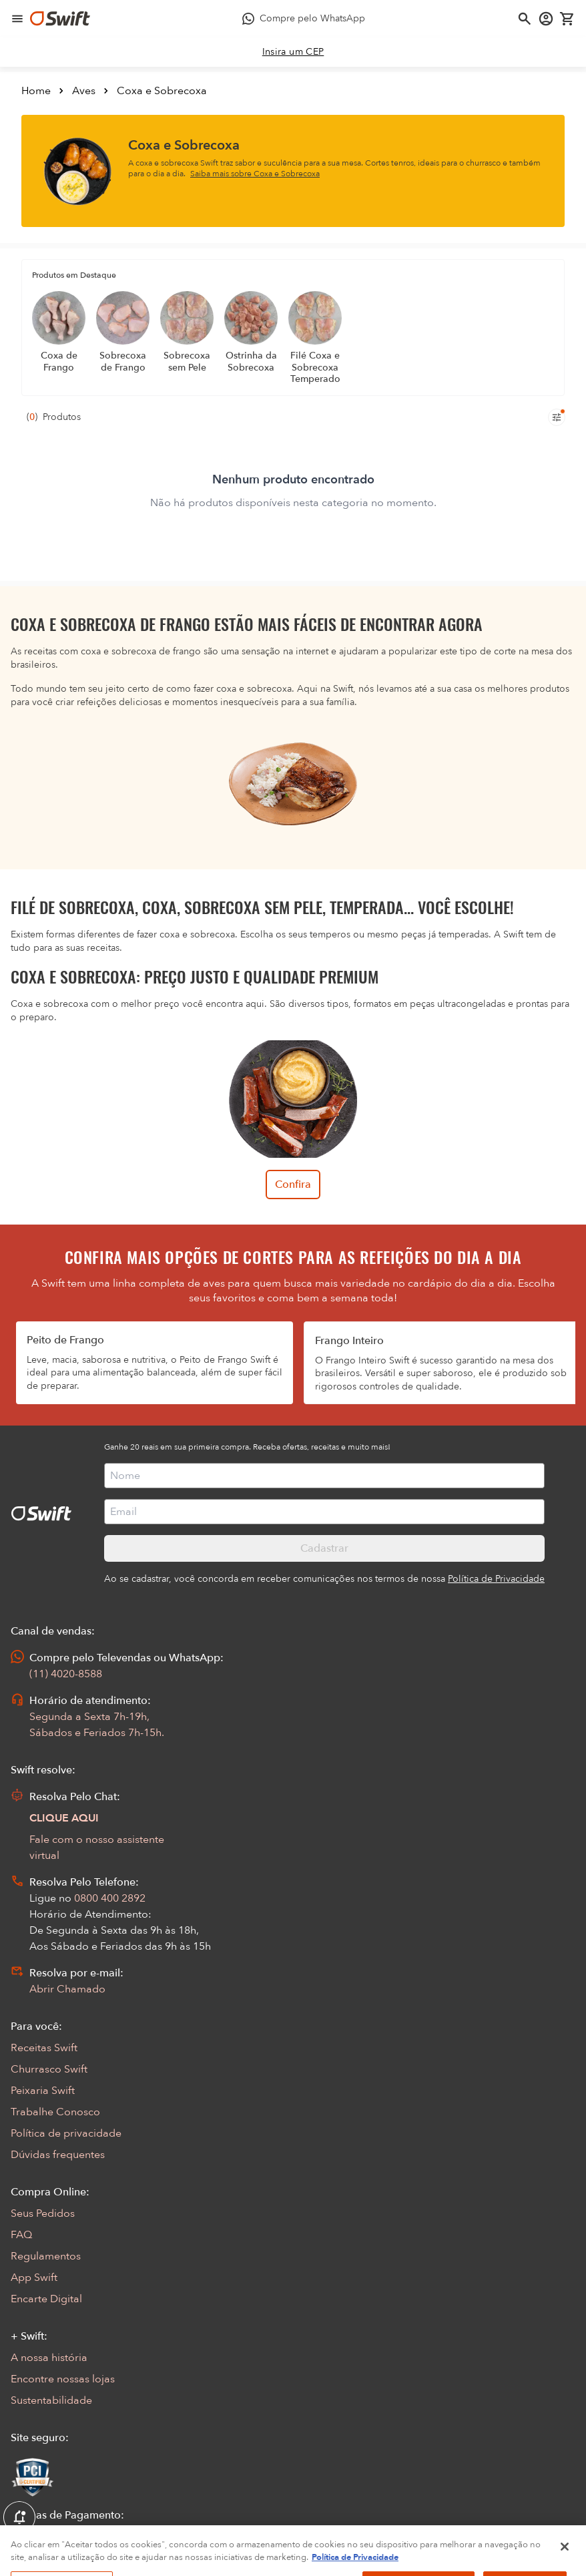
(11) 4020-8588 (65, 1674)
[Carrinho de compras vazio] (567, 19)
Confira (293, 1184)
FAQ (21, 2234)
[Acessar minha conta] (546, 19)
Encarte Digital (46, 2299)
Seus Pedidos (43, 2213)
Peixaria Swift (43, 2090)
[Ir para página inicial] (60, 19)
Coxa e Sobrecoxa (162, 90)
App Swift (34, 2277)
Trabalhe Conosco (55, 2112)
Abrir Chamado (67, 1989)
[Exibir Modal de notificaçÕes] (19, 2518)
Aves (83, 90)
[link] (293, 52)
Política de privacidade (66, 2133)
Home (36, 90)
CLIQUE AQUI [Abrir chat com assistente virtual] (64, 1818)
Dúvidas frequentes (58, 2154)
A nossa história (49, 2357)
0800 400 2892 (109, 1898)
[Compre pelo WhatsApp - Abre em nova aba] (303, 18)
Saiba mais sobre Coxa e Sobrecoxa (255, 173)
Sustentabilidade (51, 2400)
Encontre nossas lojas (63, 2379)
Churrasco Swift (49, 2069)
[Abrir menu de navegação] (17, 18)
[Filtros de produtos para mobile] (557, 417)
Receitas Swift (44, 2048)
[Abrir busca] (525, 19)
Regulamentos (46, 2256)
